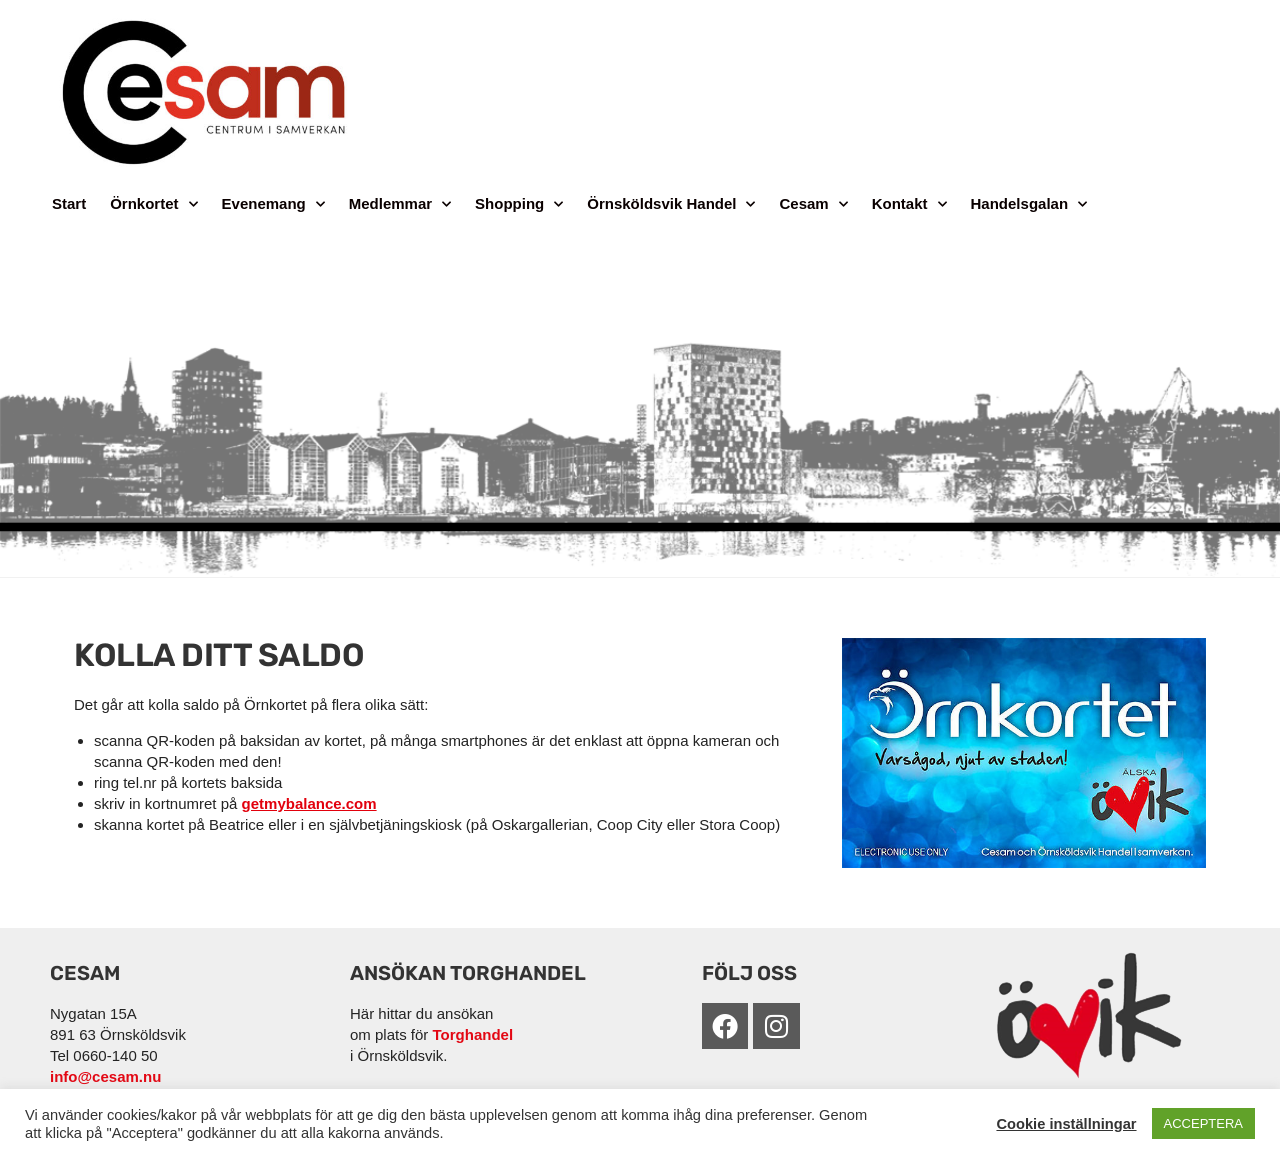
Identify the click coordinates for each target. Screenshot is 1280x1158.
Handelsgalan (1029, 204)
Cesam (813, 204)
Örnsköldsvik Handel (671, 204)
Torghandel (473, 1034)
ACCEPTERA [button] (1203, 1123)
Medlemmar (400, 204)
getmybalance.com (309, 803)
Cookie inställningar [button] (1066, 1124)
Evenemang (273, 204)
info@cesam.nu (105, 1076)
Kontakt (909, 204)
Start (69, 203)
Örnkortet (153, 204)
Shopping (519, 204)
